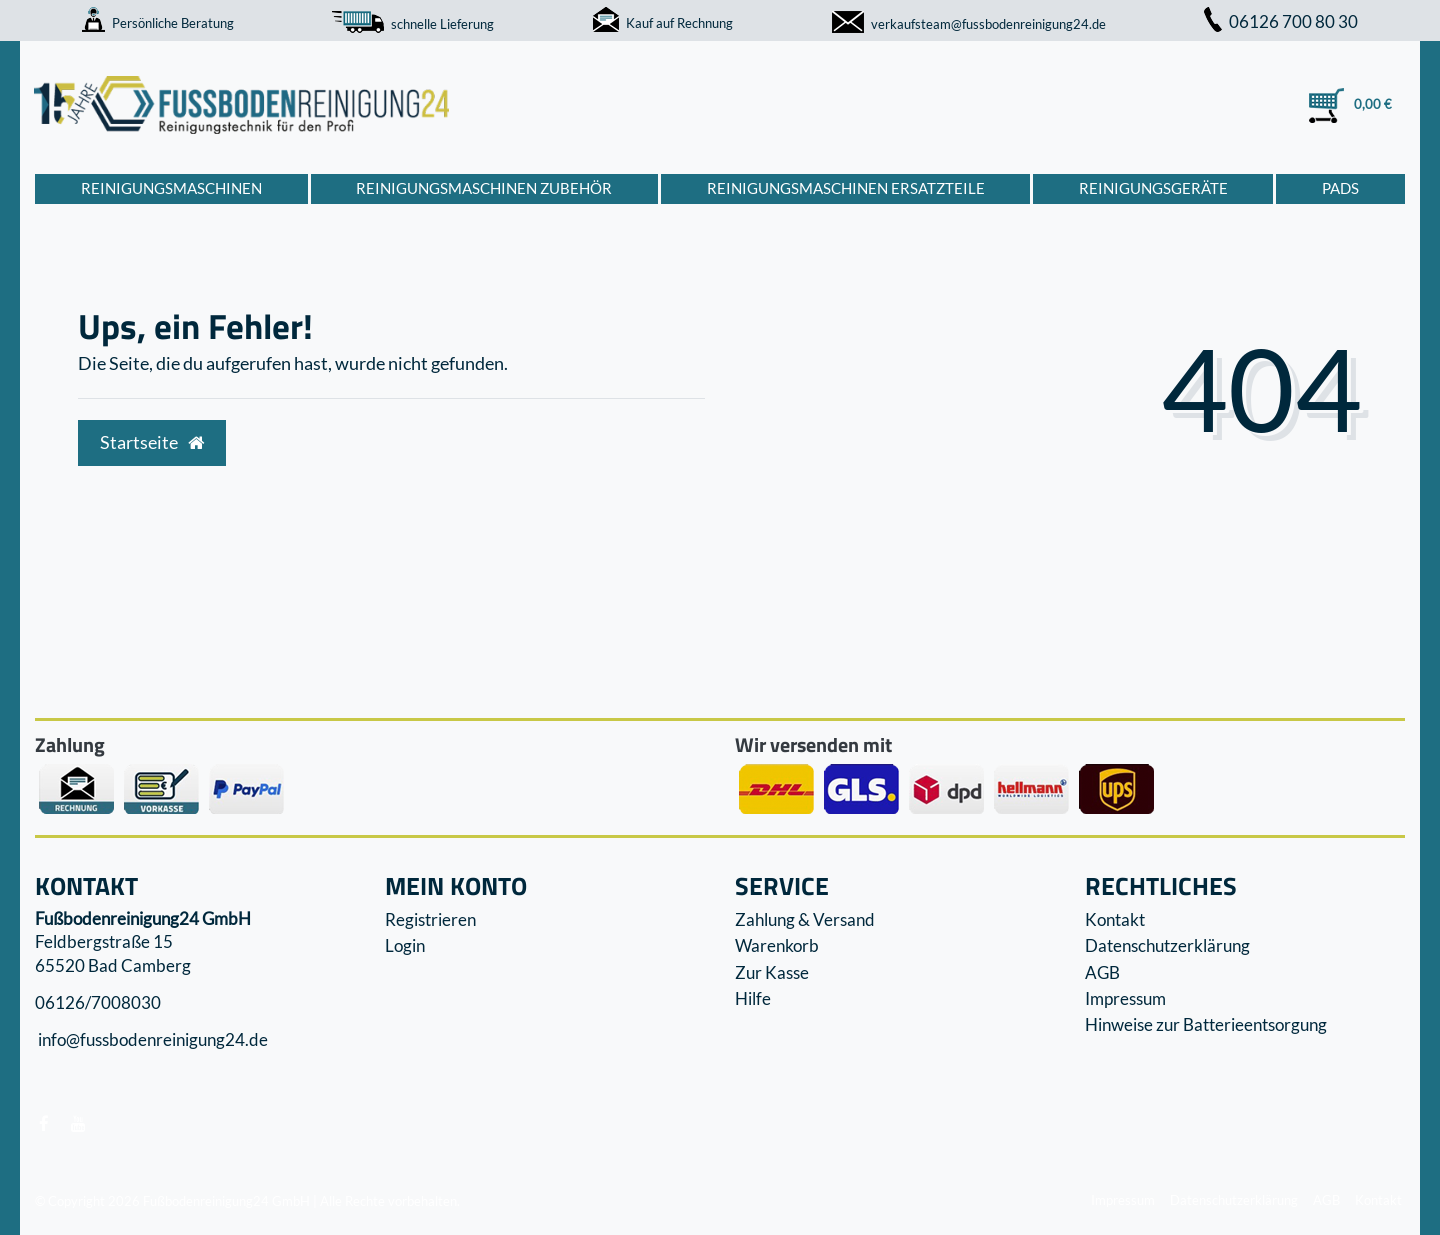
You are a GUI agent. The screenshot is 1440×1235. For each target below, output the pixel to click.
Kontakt (1115, 919)
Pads (1340, 188)
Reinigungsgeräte (1153, 188)
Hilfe (753, 998)
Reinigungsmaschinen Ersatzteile (846, 188)
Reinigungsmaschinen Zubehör (484, 188)
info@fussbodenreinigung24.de (151, 1040)
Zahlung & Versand (805, 919)
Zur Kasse (772, 972)
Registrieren (430, 919)
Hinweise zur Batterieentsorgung (1206, 1024)
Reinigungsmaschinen (171, 188)
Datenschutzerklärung (1167, 945)
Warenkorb (777, 945)
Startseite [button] (152, 442)
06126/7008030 (98, 1002)
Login (405, 945)
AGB (1102, 972)
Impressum (1125, 998)
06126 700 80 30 (1281, 21)
